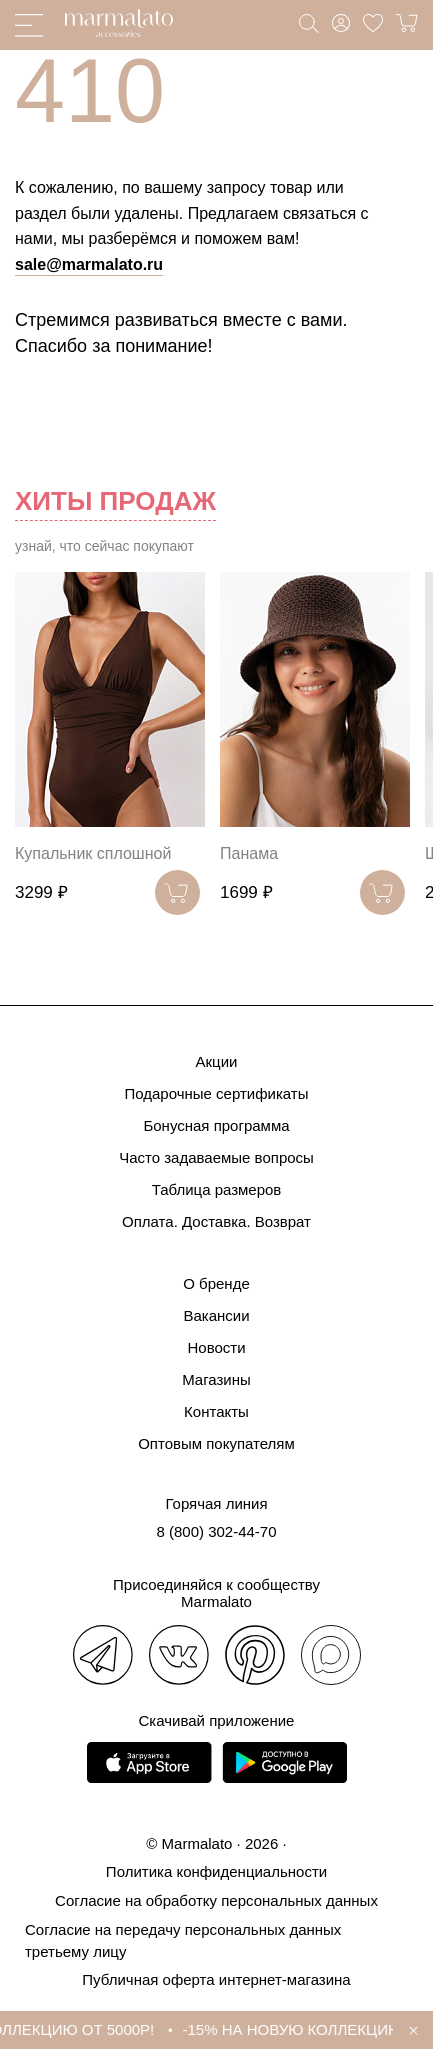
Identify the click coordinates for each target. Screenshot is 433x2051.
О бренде (216, 1283)
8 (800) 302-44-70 (216, 1531)
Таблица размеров (217, 1189)
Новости (216, 1347)
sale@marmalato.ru (89, 264)
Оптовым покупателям (216, 1443)
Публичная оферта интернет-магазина (216, 1979)
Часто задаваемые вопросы (216, 1157)
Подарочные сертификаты (216, 1093)
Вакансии (216, 1315)
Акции (217, 1061)
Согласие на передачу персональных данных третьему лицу (183, 1940)
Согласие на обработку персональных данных (216, 1900)
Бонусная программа (216, 1125)
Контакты (216, 1411)
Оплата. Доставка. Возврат (216, 1221)
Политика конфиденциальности (216, 1871)
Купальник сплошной (93, 853)
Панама (249, 853)
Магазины (216, 1379)
